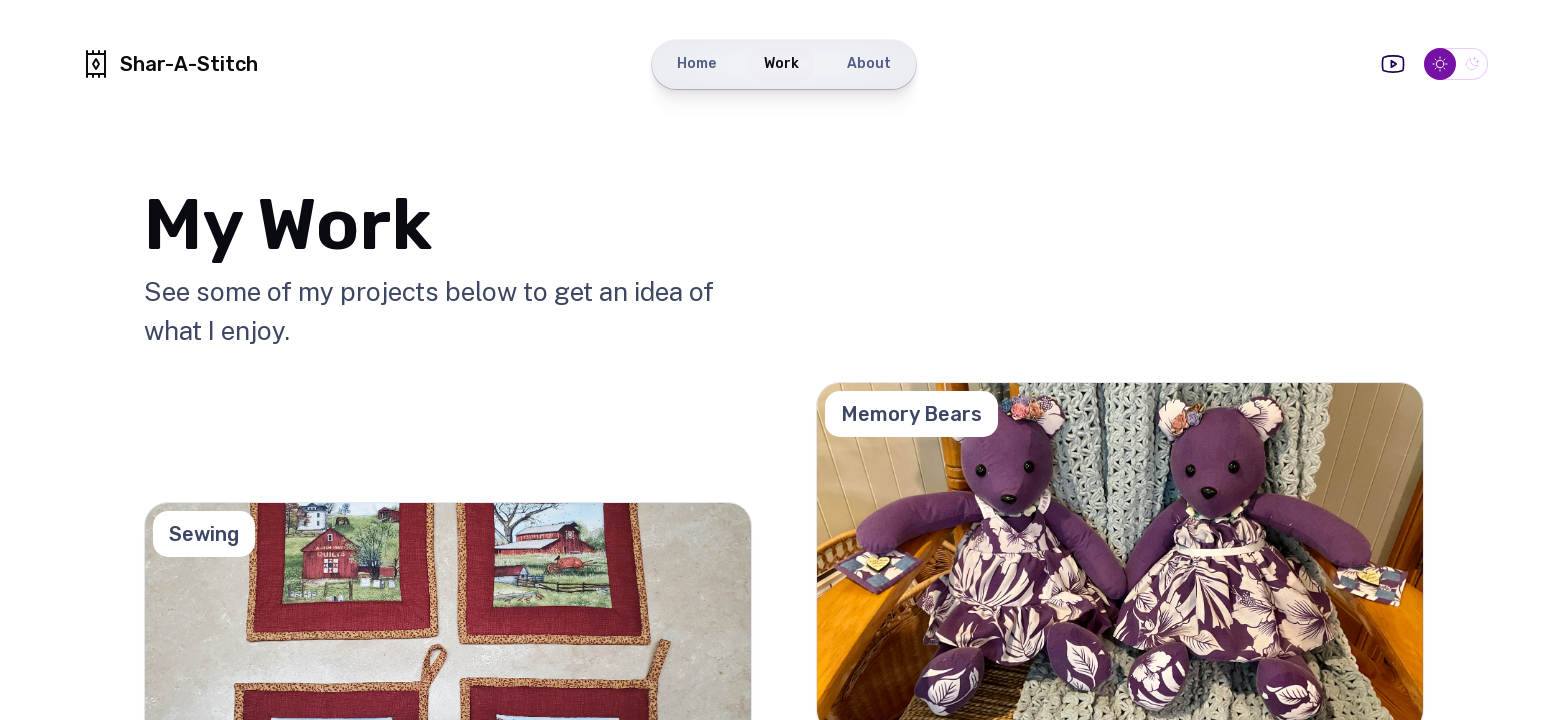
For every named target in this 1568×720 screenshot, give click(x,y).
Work (781, 63)
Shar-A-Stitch (169, 64)
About (869, 63)
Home (696, 63)
